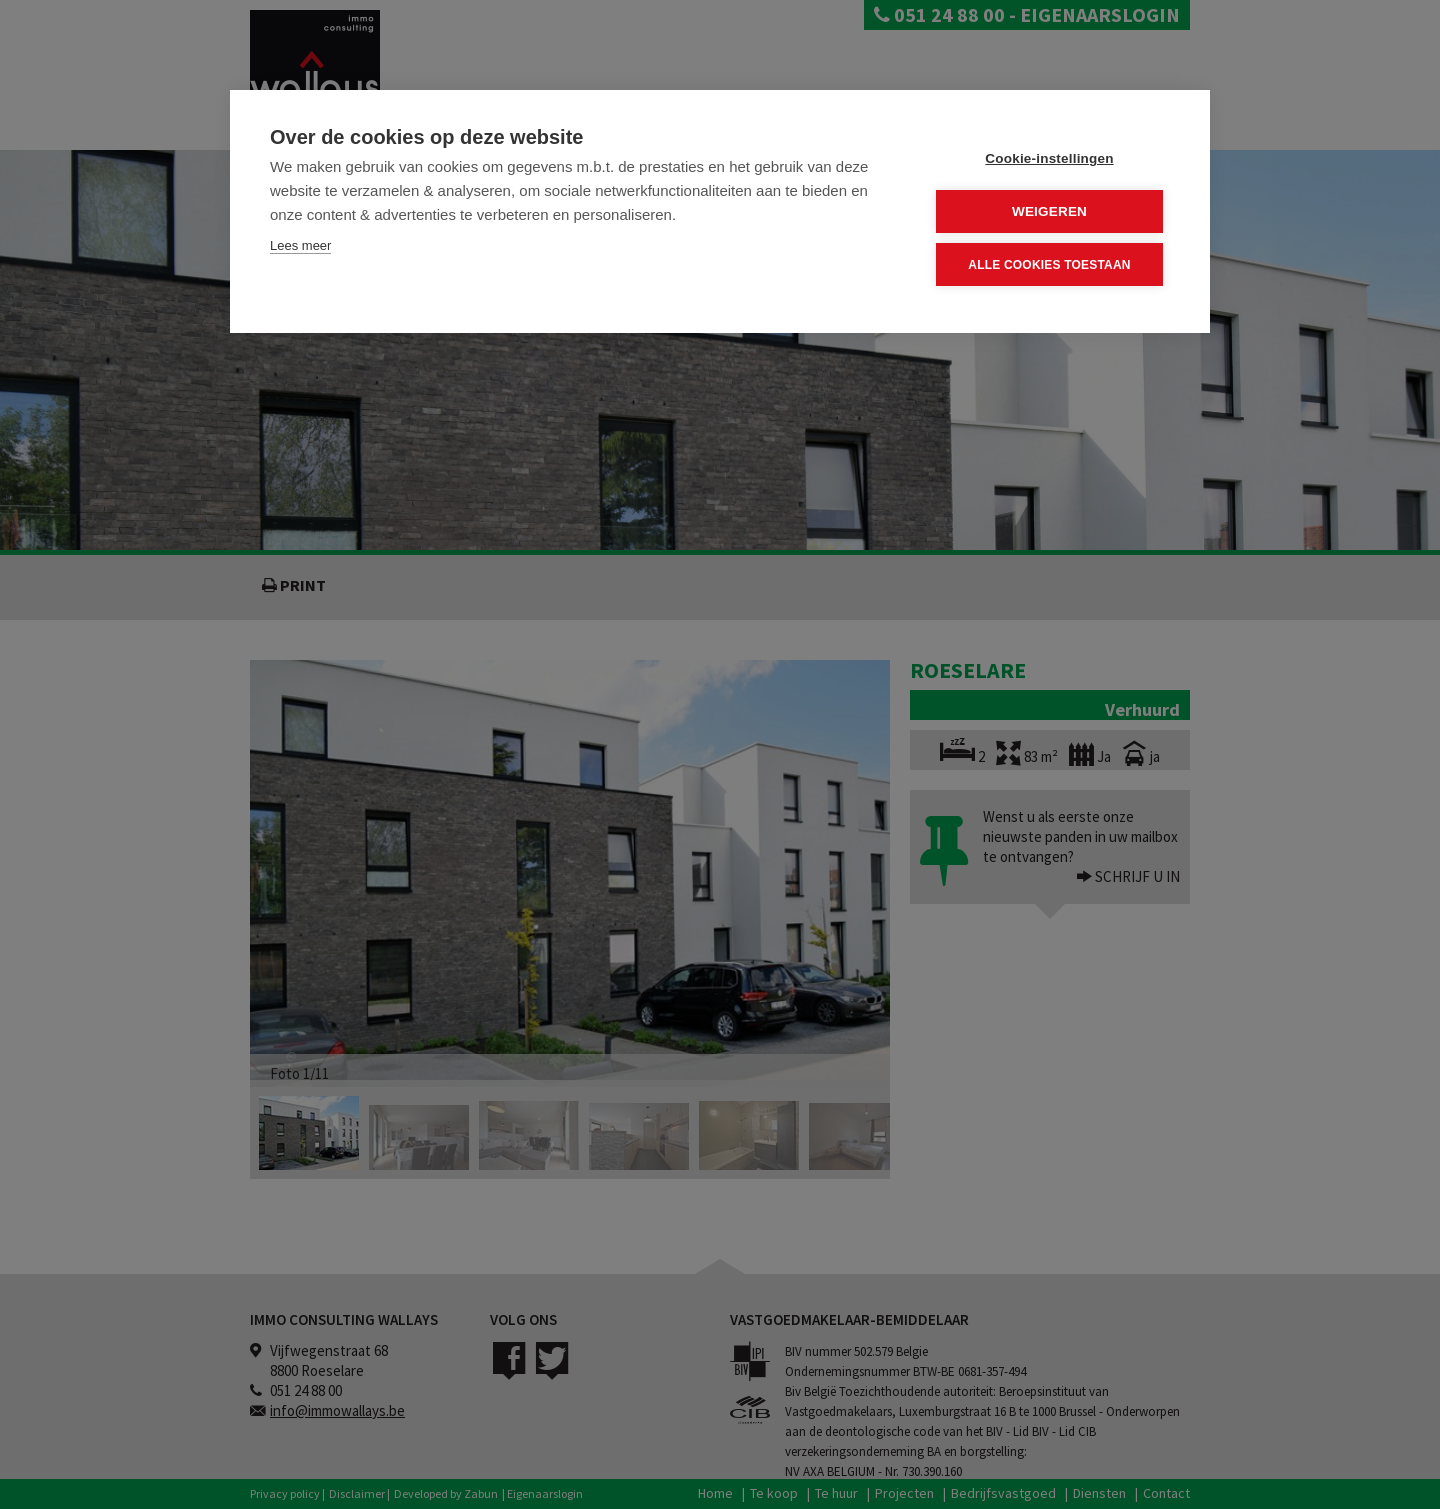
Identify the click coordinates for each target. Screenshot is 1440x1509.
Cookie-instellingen (1049, 158)
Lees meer (300, 245)
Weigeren (1049, 211)
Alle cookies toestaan (1049, 265)
